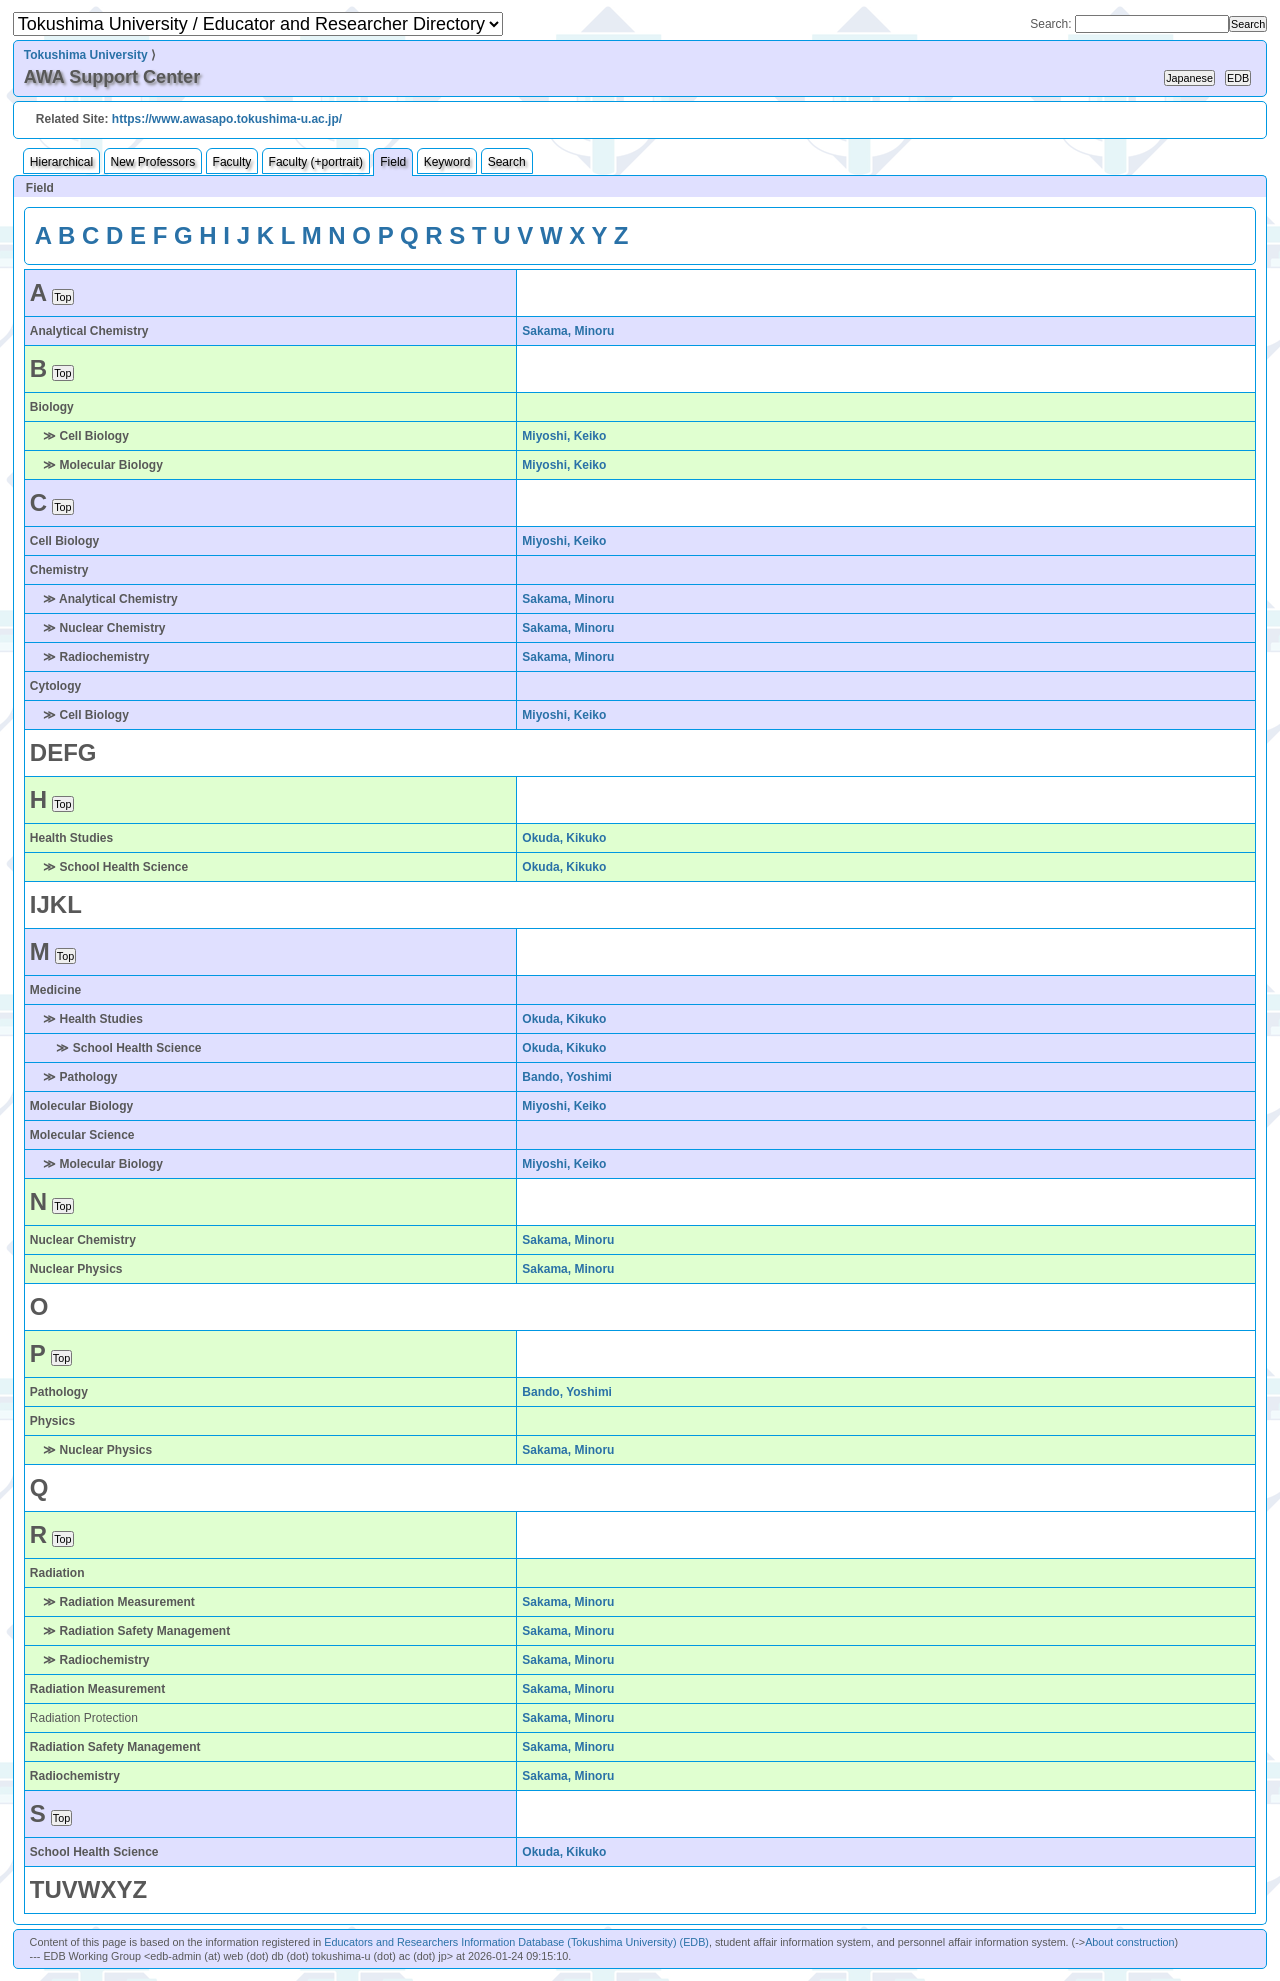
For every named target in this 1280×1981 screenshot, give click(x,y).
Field (393, 162)
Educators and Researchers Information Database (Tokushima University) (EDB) (516, 1942)
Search (507, 162)
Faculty (232, 162)
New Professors (153, 162)
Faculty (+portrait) (316, 162)
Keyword (447, 162)
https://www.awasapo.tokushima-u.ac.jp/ (227, 119)
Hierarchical (61, 162)
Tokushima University (86, 55)
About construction (1129, 1942)
